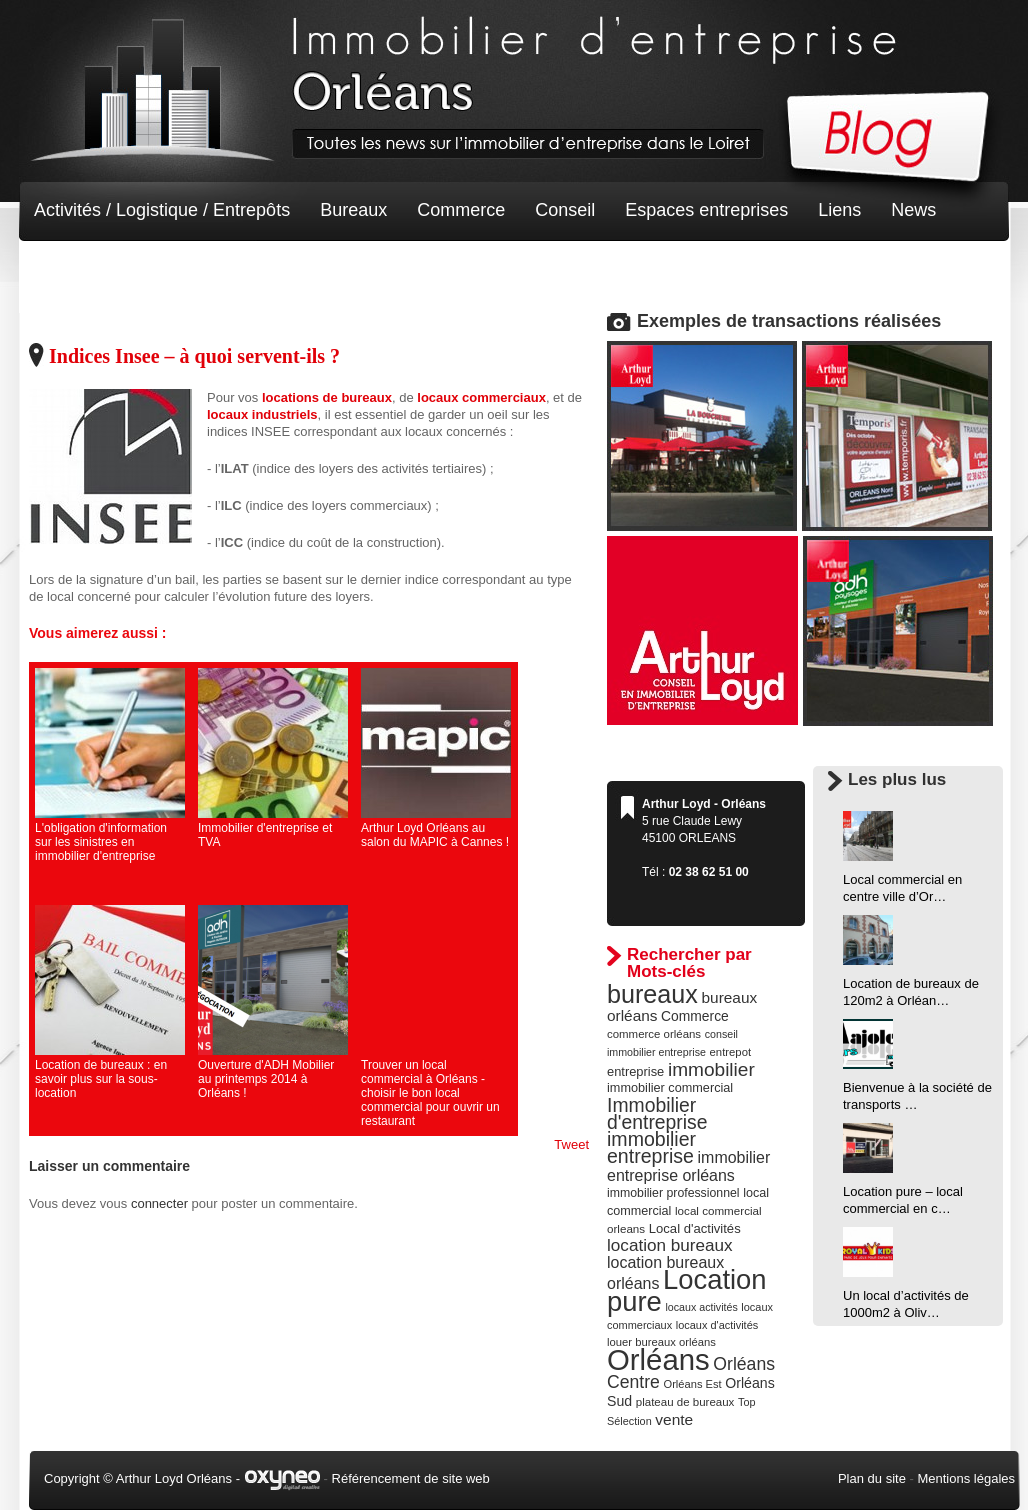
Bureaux (353, 210)
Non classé (78, 270)
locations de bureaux (327, 397)
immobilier (711, 1069)
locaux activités (701, 1307)
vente (674, 1419)
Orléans (658, 1359)
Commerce (461, 210)
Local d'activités (695, 1228)
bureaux (652, 994)
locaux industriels (262, 414)
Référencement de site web (411, 1478)
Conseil (565, 210)
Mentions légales (966, 1478)
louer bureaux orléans (661, 1342)
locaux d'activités (717, 1325)
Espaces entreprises (706, 210)
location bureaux (670, 1245)
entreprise (635, 1071)
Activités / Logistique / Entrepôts (162, 210)
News (913, 210)
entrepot (731, 1052)
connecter (159, 1203)
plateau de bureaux (685, 1402)
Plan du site (872, 1478)
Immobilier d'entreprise (657, 1113)
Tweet (571, 1144)
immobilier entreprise (651, 1147)
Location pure (687, 1290)
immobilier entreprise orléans (688, 1166)
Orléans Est (692, 1384)
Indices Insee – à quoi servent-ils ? (194, 356)
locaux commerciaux (481, 397)
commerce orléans (654, 1034)
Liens (839, 210)
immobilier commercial (670, 1088)
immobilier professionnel (673, 1193)
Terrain (180, 270)
